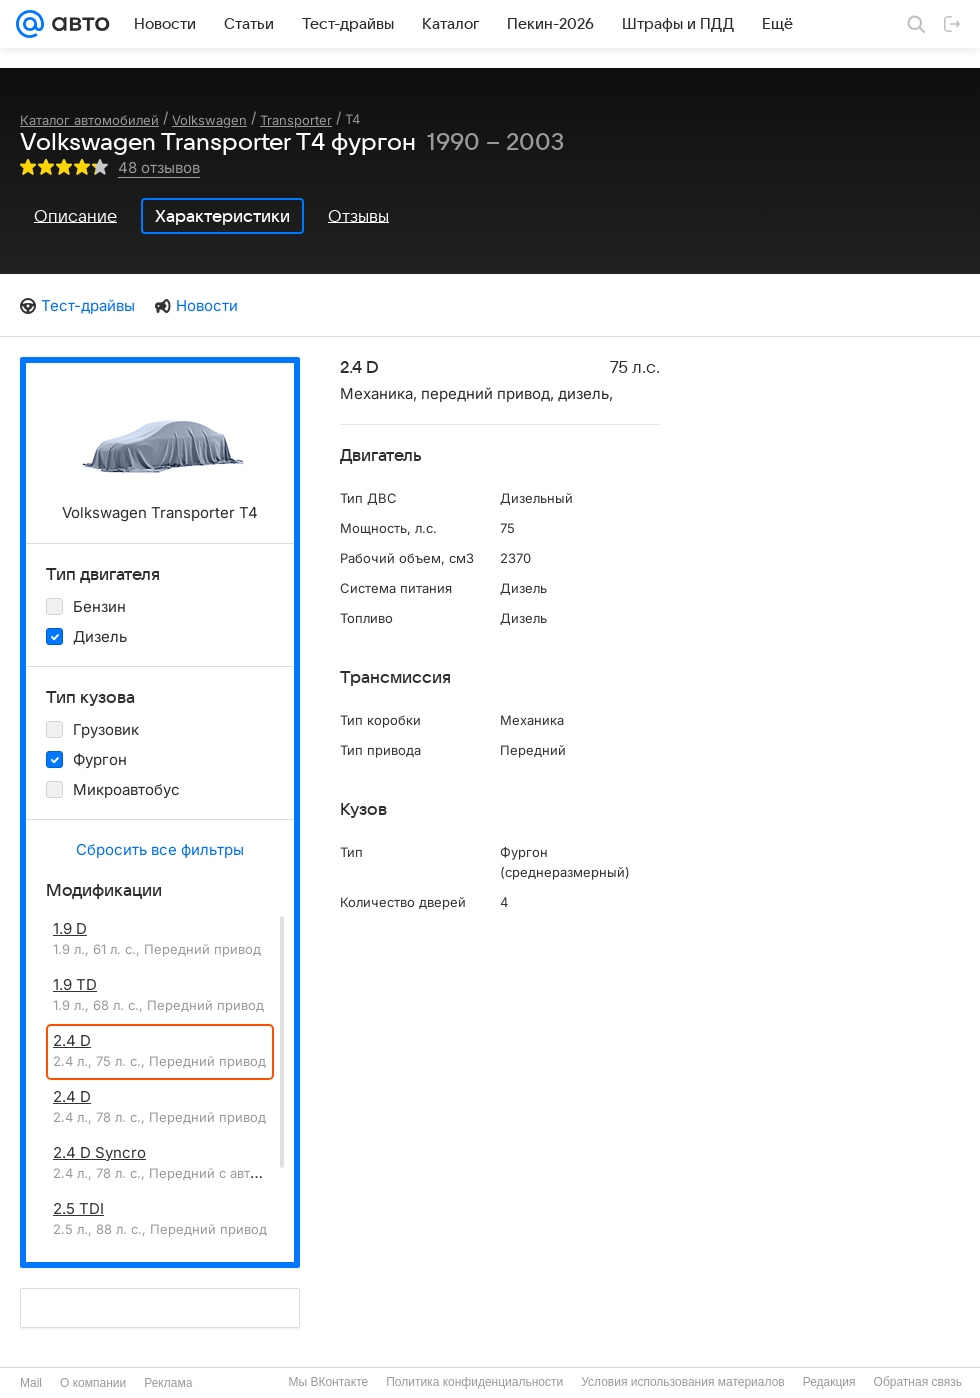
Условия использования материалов (682, 1382)
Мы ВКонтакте (328, 1382)
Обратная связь (918, 1382)
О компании (93, 1383)
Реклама (168, 1383)
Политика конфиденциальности (474, 1382)
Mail (31, 1383)
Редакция (829, 1382)
